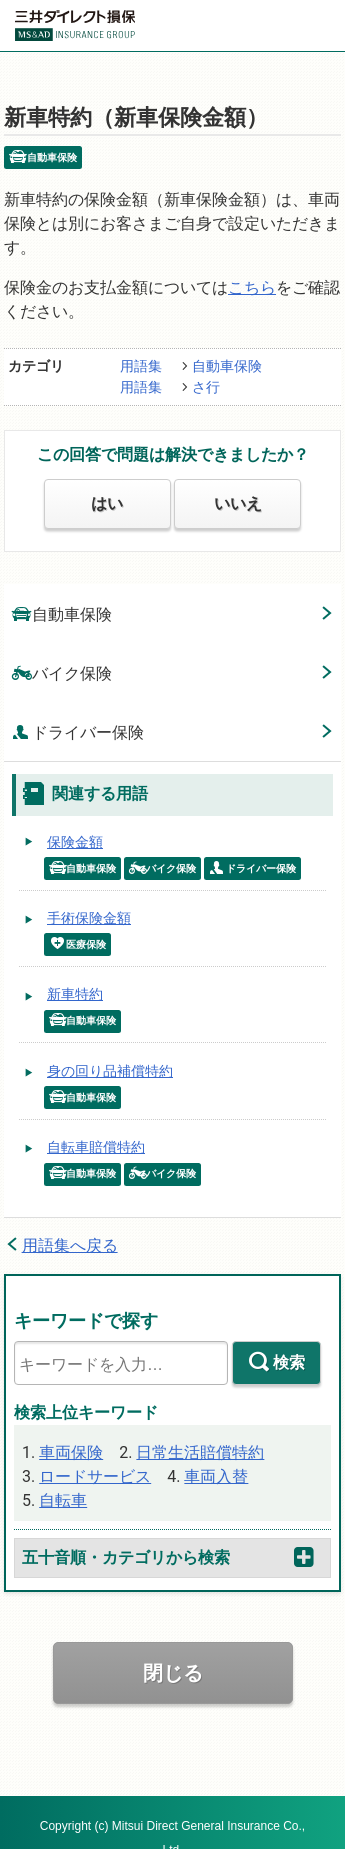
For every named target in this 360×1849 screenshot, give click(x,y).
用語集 (141, 366)
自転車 (63, 1500)
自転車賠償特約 (96, 1147)
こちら (252, 287)
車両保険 (71, 1452)
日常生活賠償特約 (200, 1452)
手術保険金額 (89, 918)
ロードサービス (95, 1476)
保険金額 (75, 842)
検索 (289, 1362)
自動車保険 (227, 366)
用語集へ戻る (70, 1245)
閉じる (173, 1673)
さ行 (206, 387)
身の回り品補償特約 (110, 1071)
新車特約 (75, 994)
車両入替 (216, 1476)
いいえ (238, 503)
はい (107, 503)
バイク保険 (62, 672)
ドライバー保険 (78, 731)
